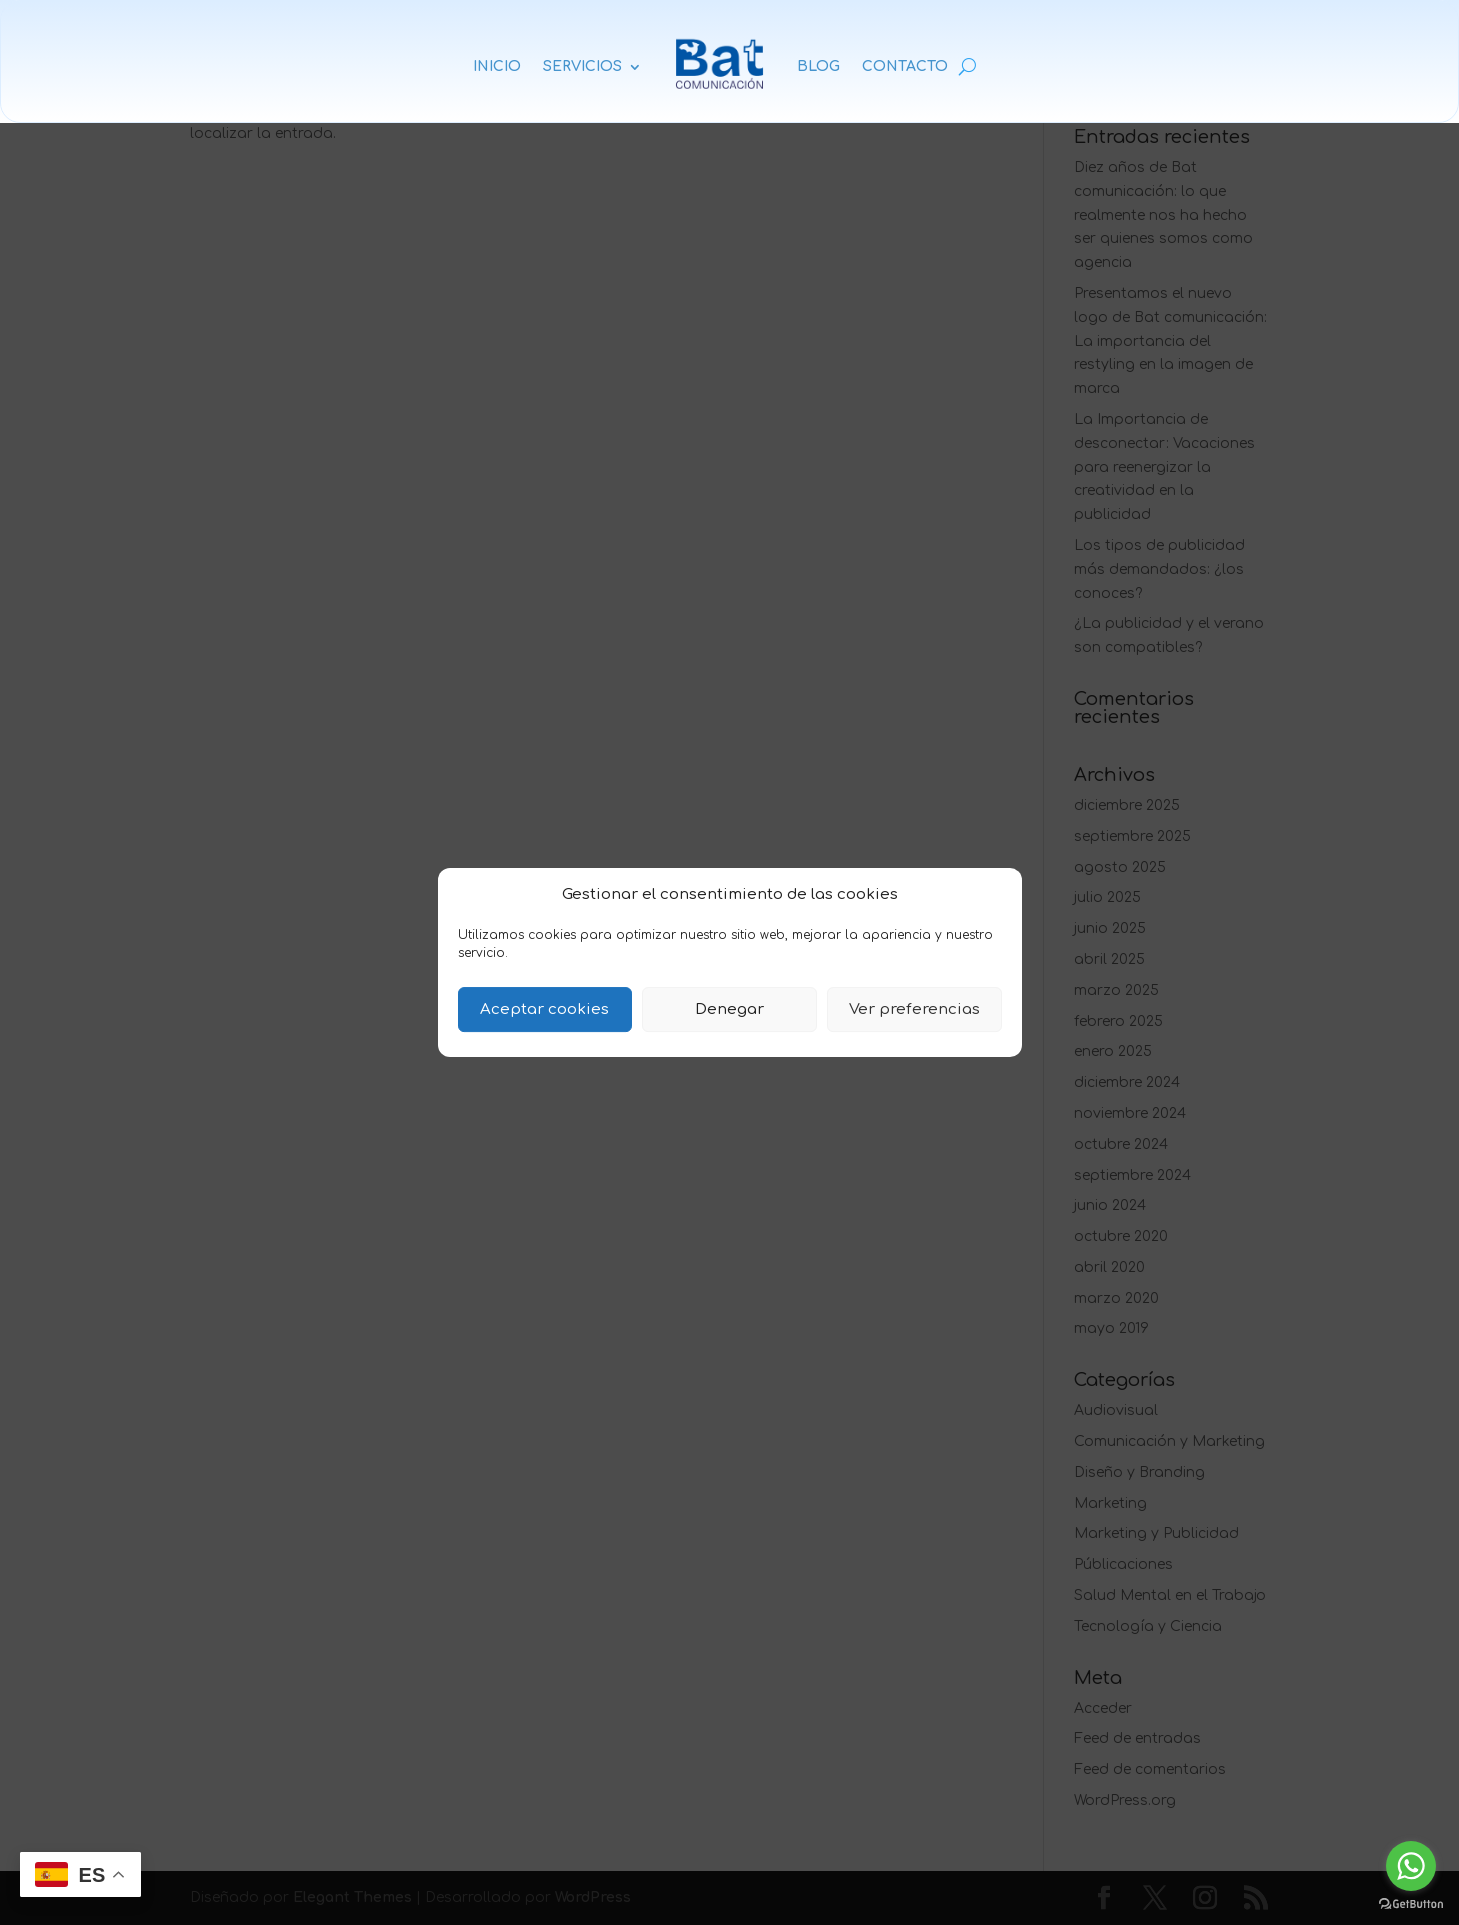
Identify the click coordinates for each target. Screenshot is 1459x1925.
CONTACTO (905, 66)
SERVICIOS (582, 66)
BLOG (818, 66)
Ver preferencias (914, 1009)
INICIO (497, 66)
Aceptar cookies (544, 1009)
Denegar (729, 1009)
